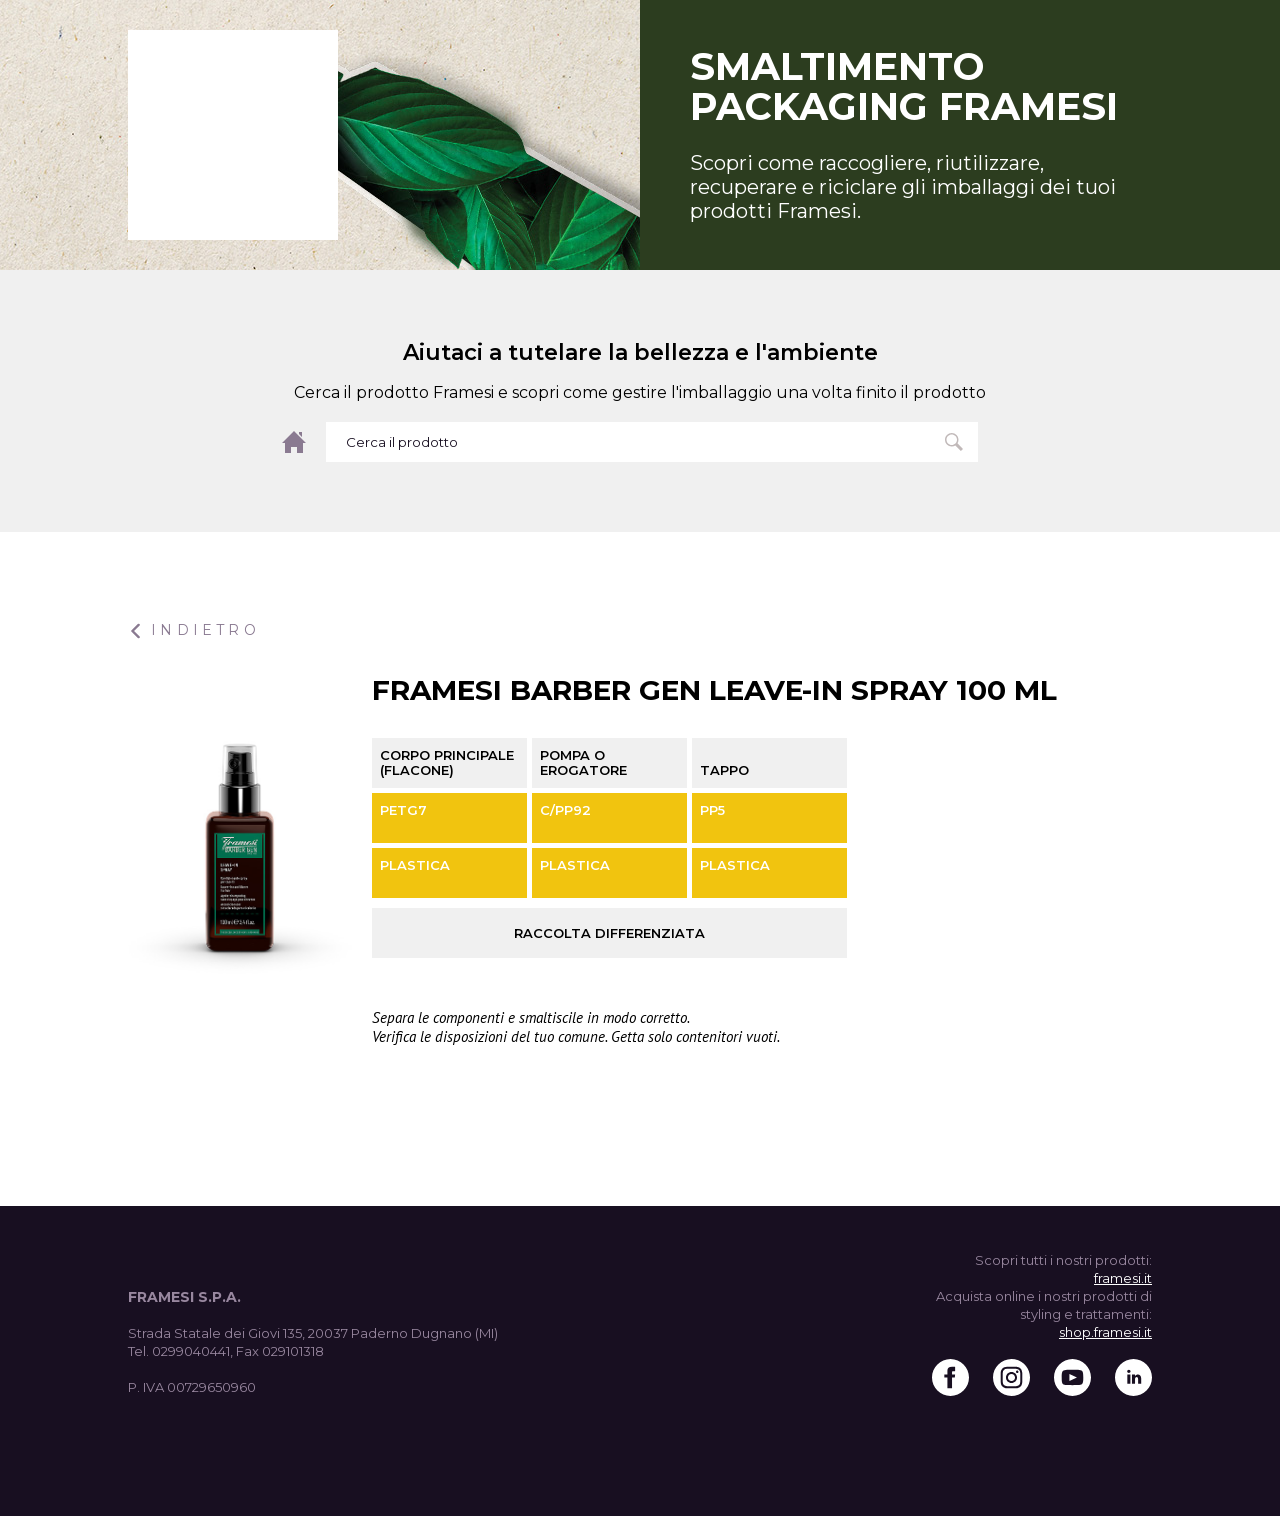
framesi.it (1123, 1278)
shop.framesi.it (1105, 1332)
